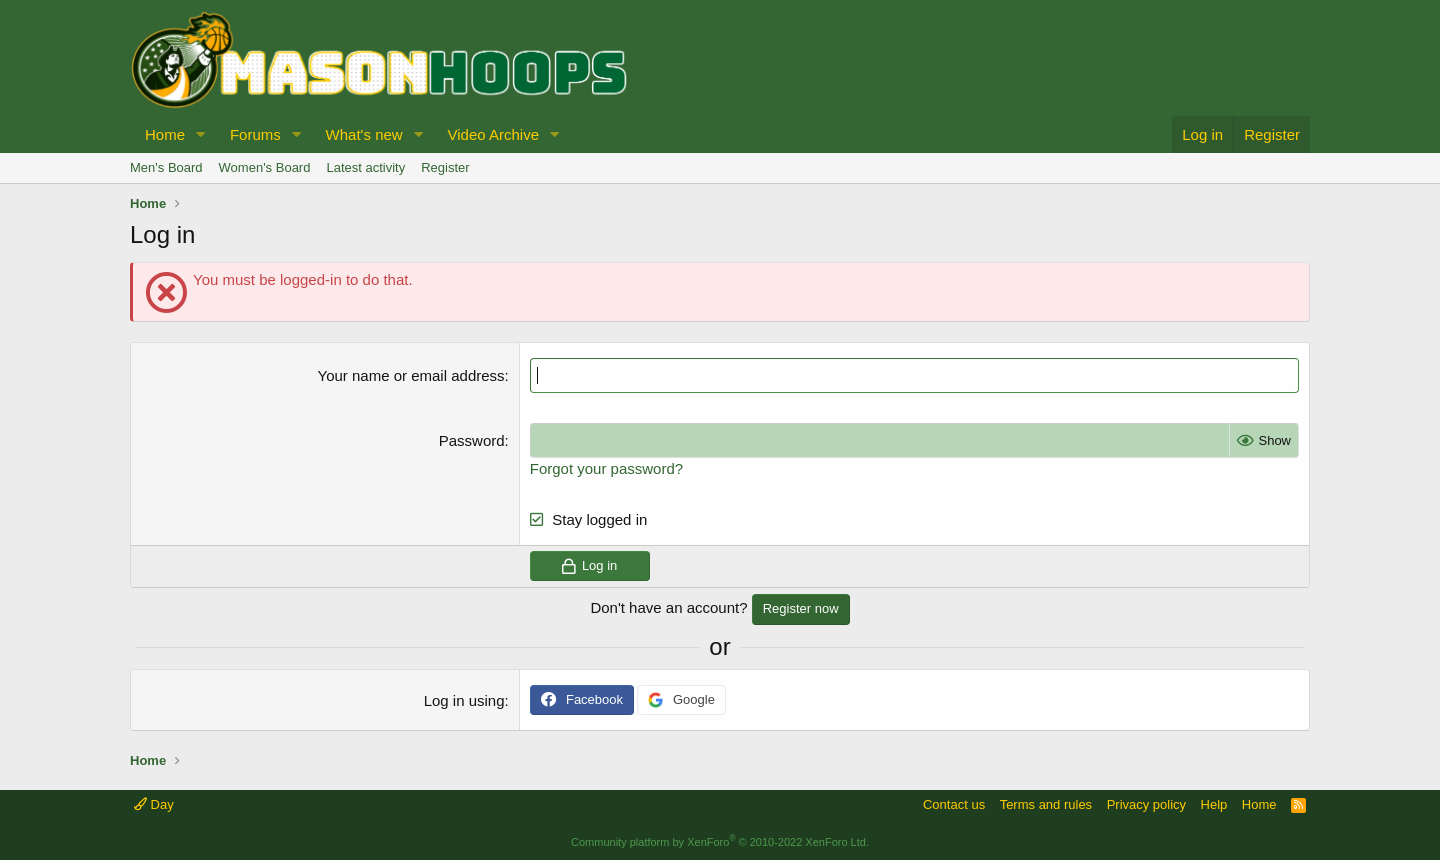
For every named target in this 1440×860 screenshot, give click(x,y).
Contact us (954, 804)
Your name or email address (411, 375)
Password (472, 440)
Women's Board (265, 167)
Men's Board (166, 167)
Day (154, 804)
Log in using (464, 699)
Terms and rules (1046, 804)
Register (445, 167)
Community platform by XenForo (720, 842)
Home (165, 134)
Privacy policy (1146, 804)
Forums (255, 134)
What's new (364, 134)
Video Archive (493, 134)
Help (1214, 804)
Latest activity (365, 167)
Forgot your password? (606, 468)
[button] (201, 134)
